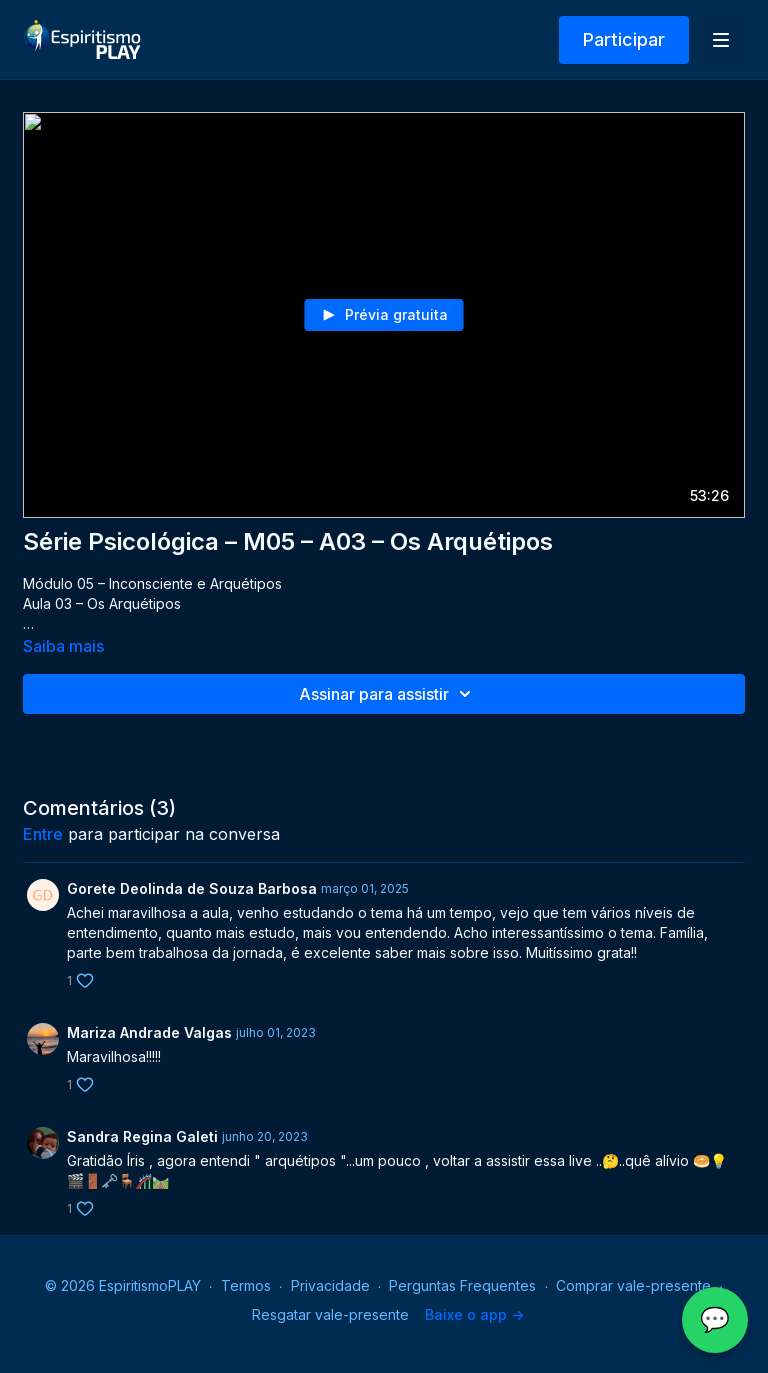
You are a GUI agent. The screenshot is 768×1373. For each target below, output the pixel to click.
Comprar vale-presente (633, 1285)
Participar (624, 39)
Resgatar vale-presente (330, 1314)
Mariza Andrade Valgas (149, 1032)
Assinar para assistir (388, 694)
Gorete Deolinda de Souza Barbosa (192, 888)
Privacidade (330, 1285)
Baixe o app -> (474, 1314)
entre (43, 834)
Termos (246, 1285)
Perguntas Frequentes (462, 1285)
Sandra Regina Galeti (142, 1136)
